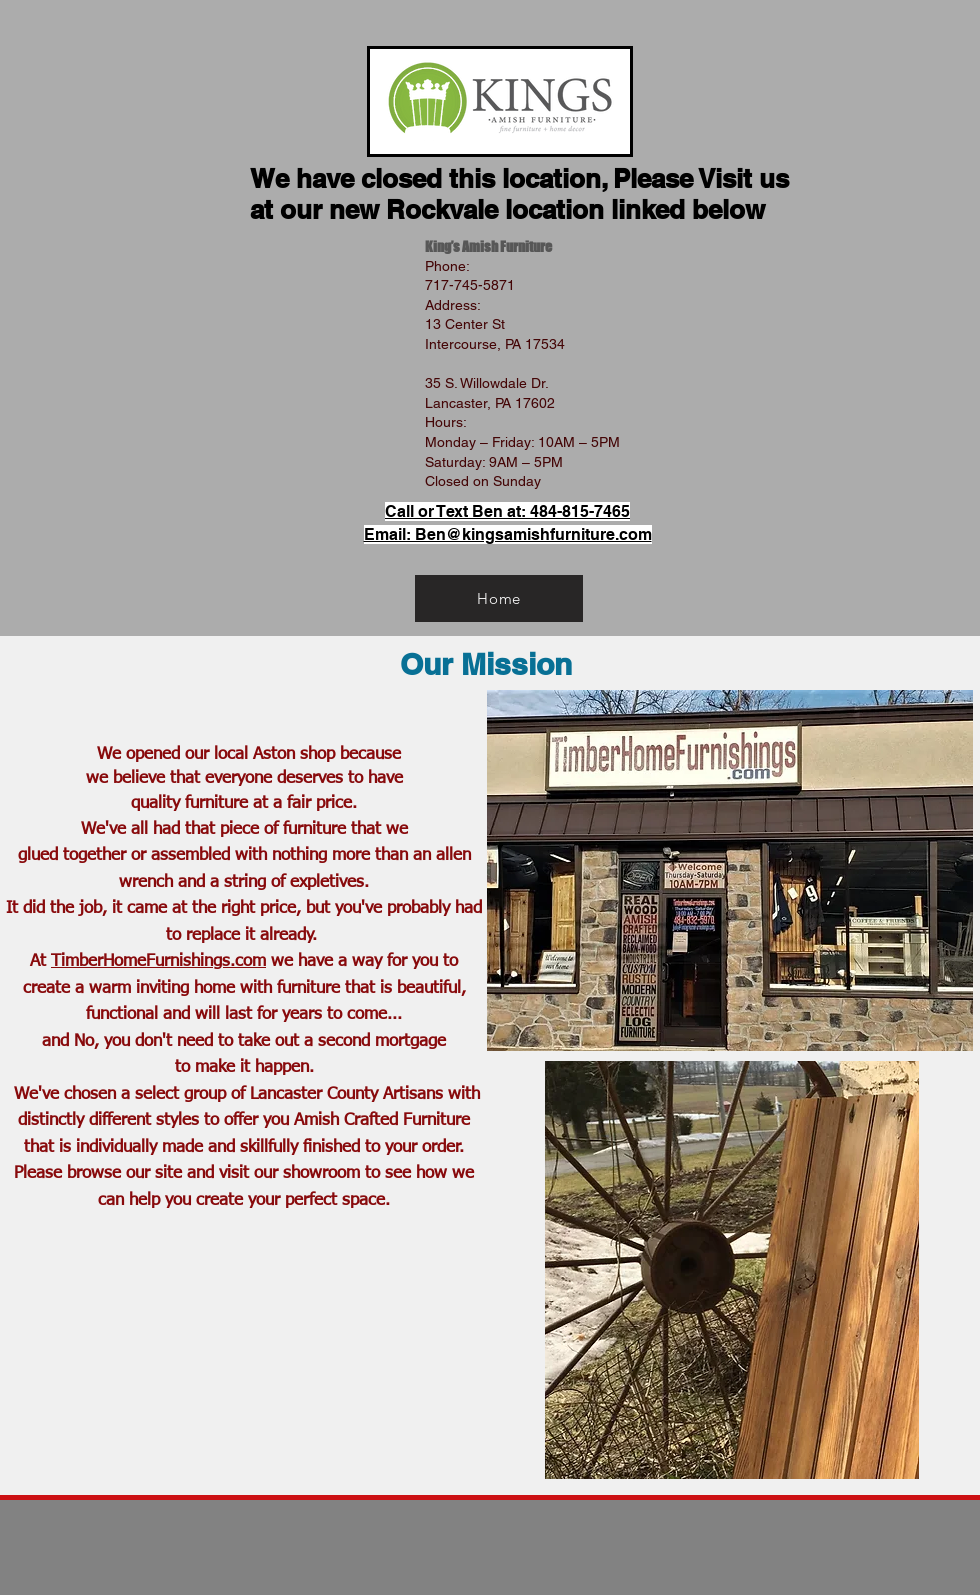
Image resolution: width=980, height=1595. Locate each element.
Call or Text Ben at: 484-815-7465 (507, 511)
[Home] (499, 598)
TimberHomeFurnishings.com (158, 961)
